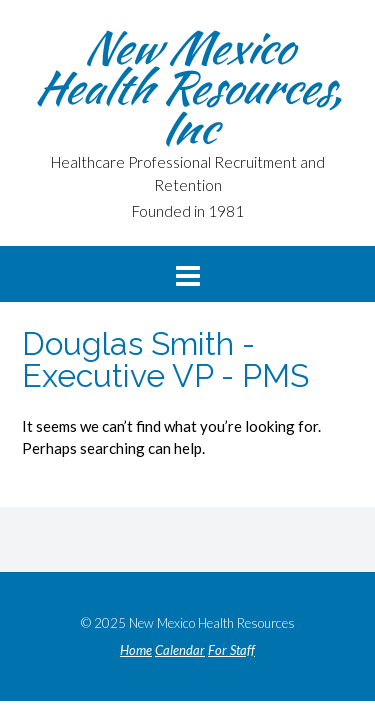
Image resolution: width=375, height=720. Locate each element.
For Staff (231, 650)
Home (136, 650)
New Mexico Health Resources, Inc (188, 87)
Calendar (180, 650)
